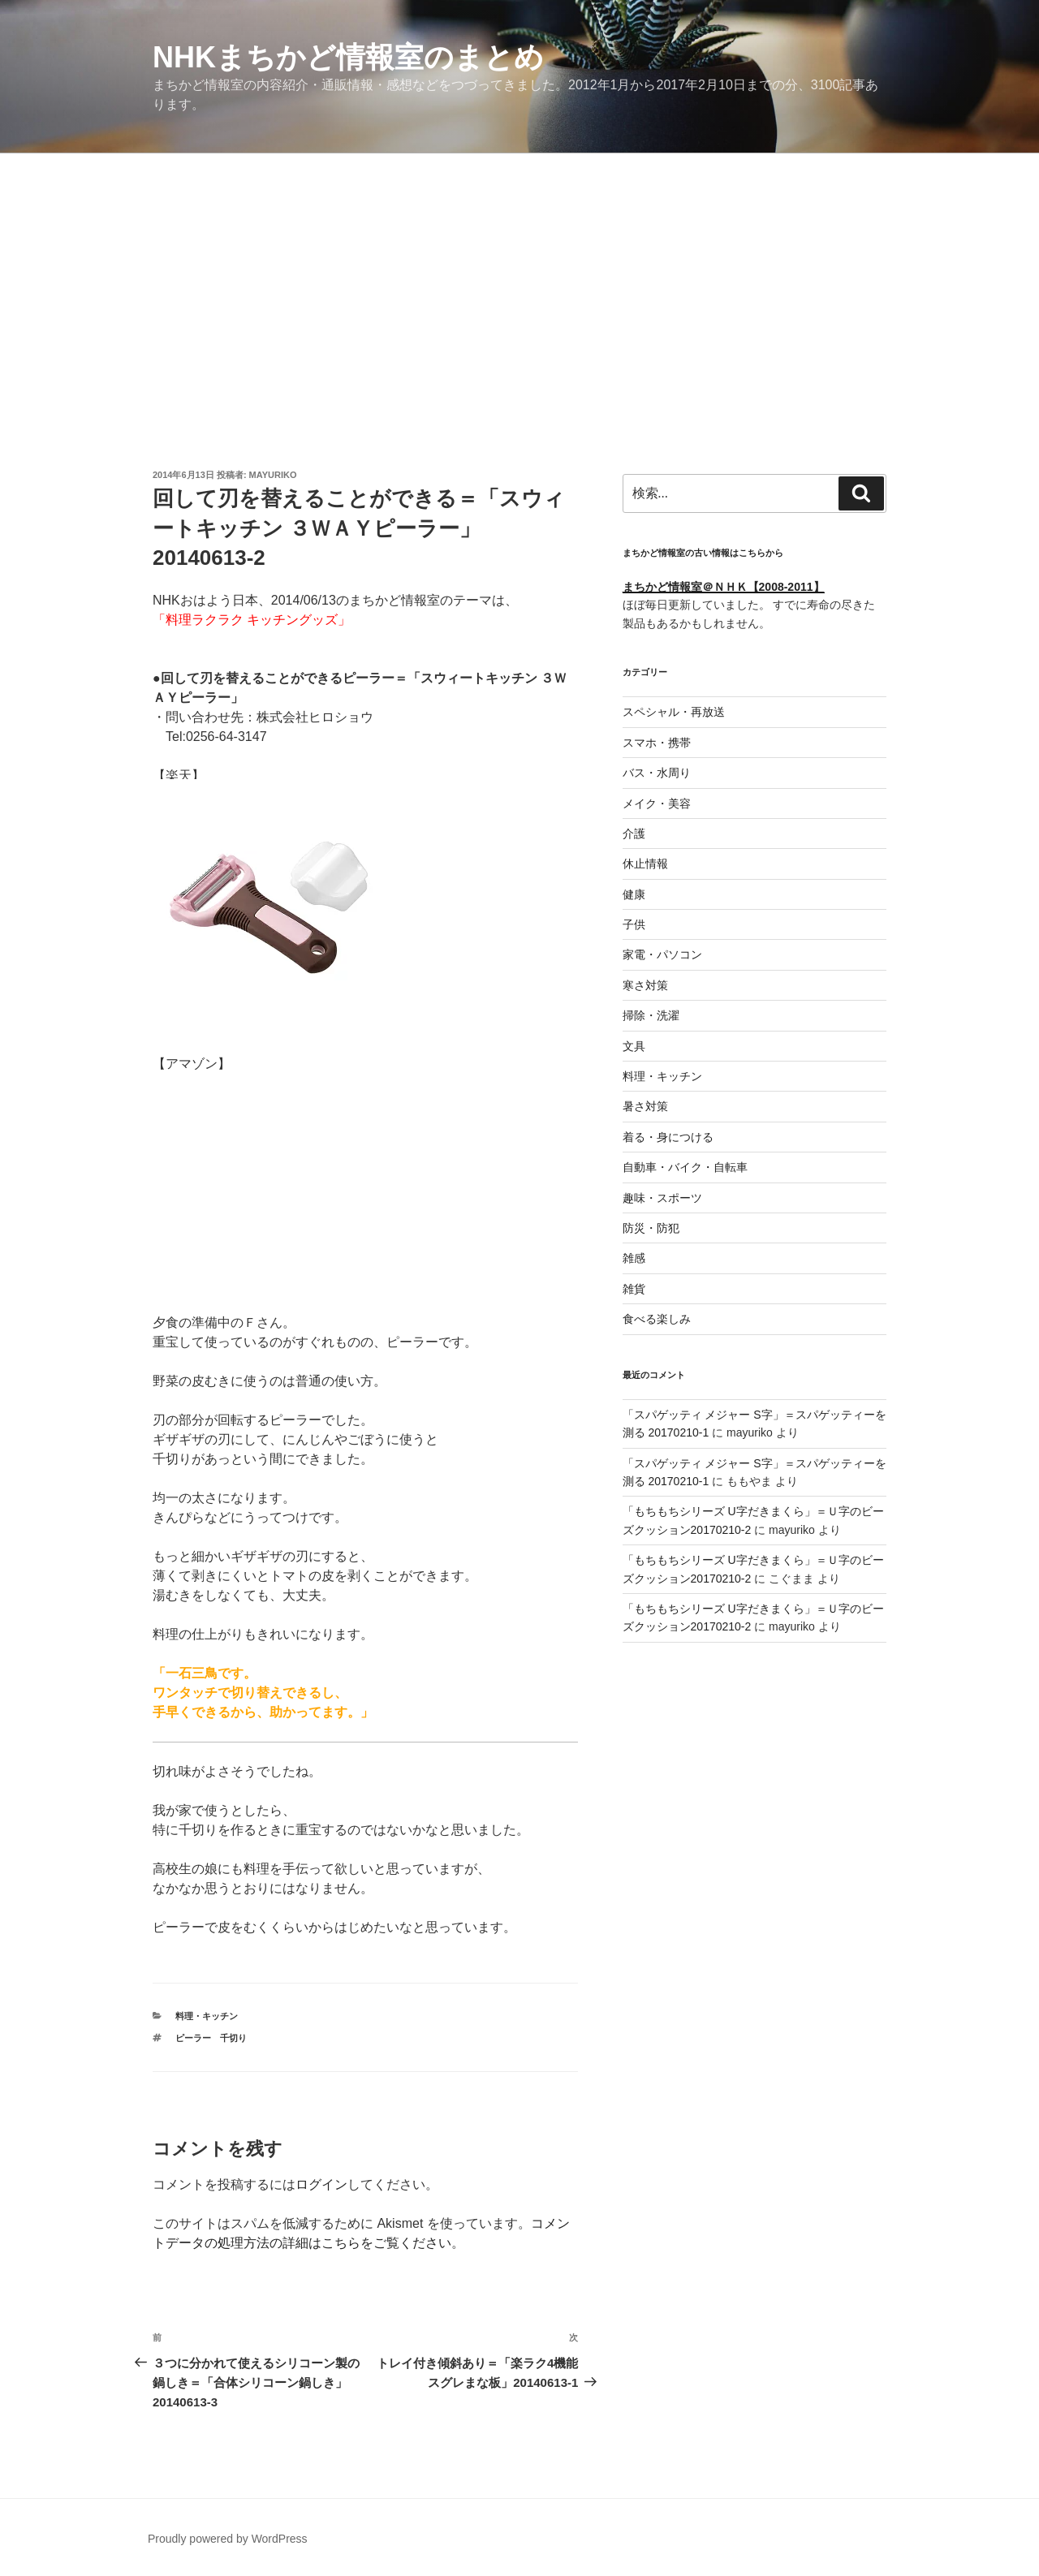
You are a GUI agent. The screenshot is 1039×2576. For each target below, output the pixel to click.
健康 (634, 894)
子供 (634, 924)
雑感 (634, 1257)
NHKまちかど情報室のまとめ (348, 57)
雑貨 (634, 1288)
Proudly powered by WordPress (228, 2538)
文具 (634, 1046)
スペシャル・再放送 (674, 711)
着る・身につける (668, 1137)
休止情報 (645, 863)
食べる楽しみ (657, 1318)
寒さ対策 (645, 985)
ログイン (321, 2184)
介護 (634, 833)
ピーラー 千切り (211, 2038)
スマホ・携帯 (657, 742)
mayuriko (273, 475)
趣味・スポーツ (662, 1197)
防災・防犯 (651, 1227)
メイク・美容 (657, 803)
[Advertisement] (519, 275)
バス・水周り (657, 772)
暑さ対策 (645, 1106)
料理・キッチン (206, 2016)
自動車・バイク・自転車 (685, 1167)
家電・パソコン (662, 954)
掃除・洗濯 (651, 1015)
